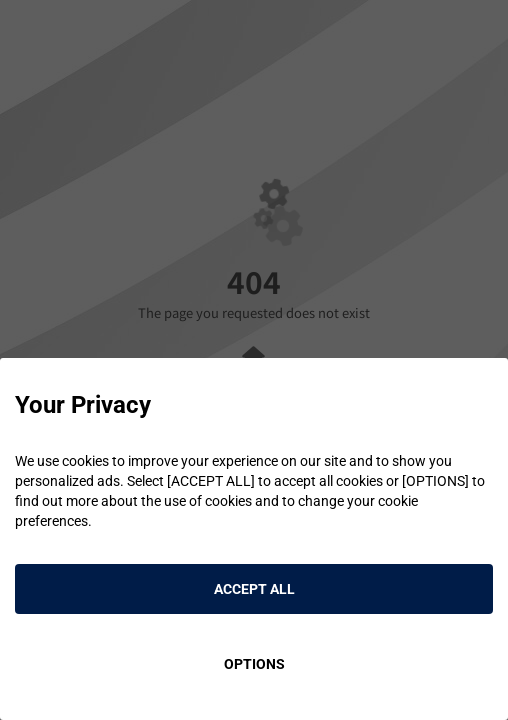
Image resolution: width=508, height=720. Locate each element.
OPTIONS (254, 664)
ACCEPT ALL (254, 589)
